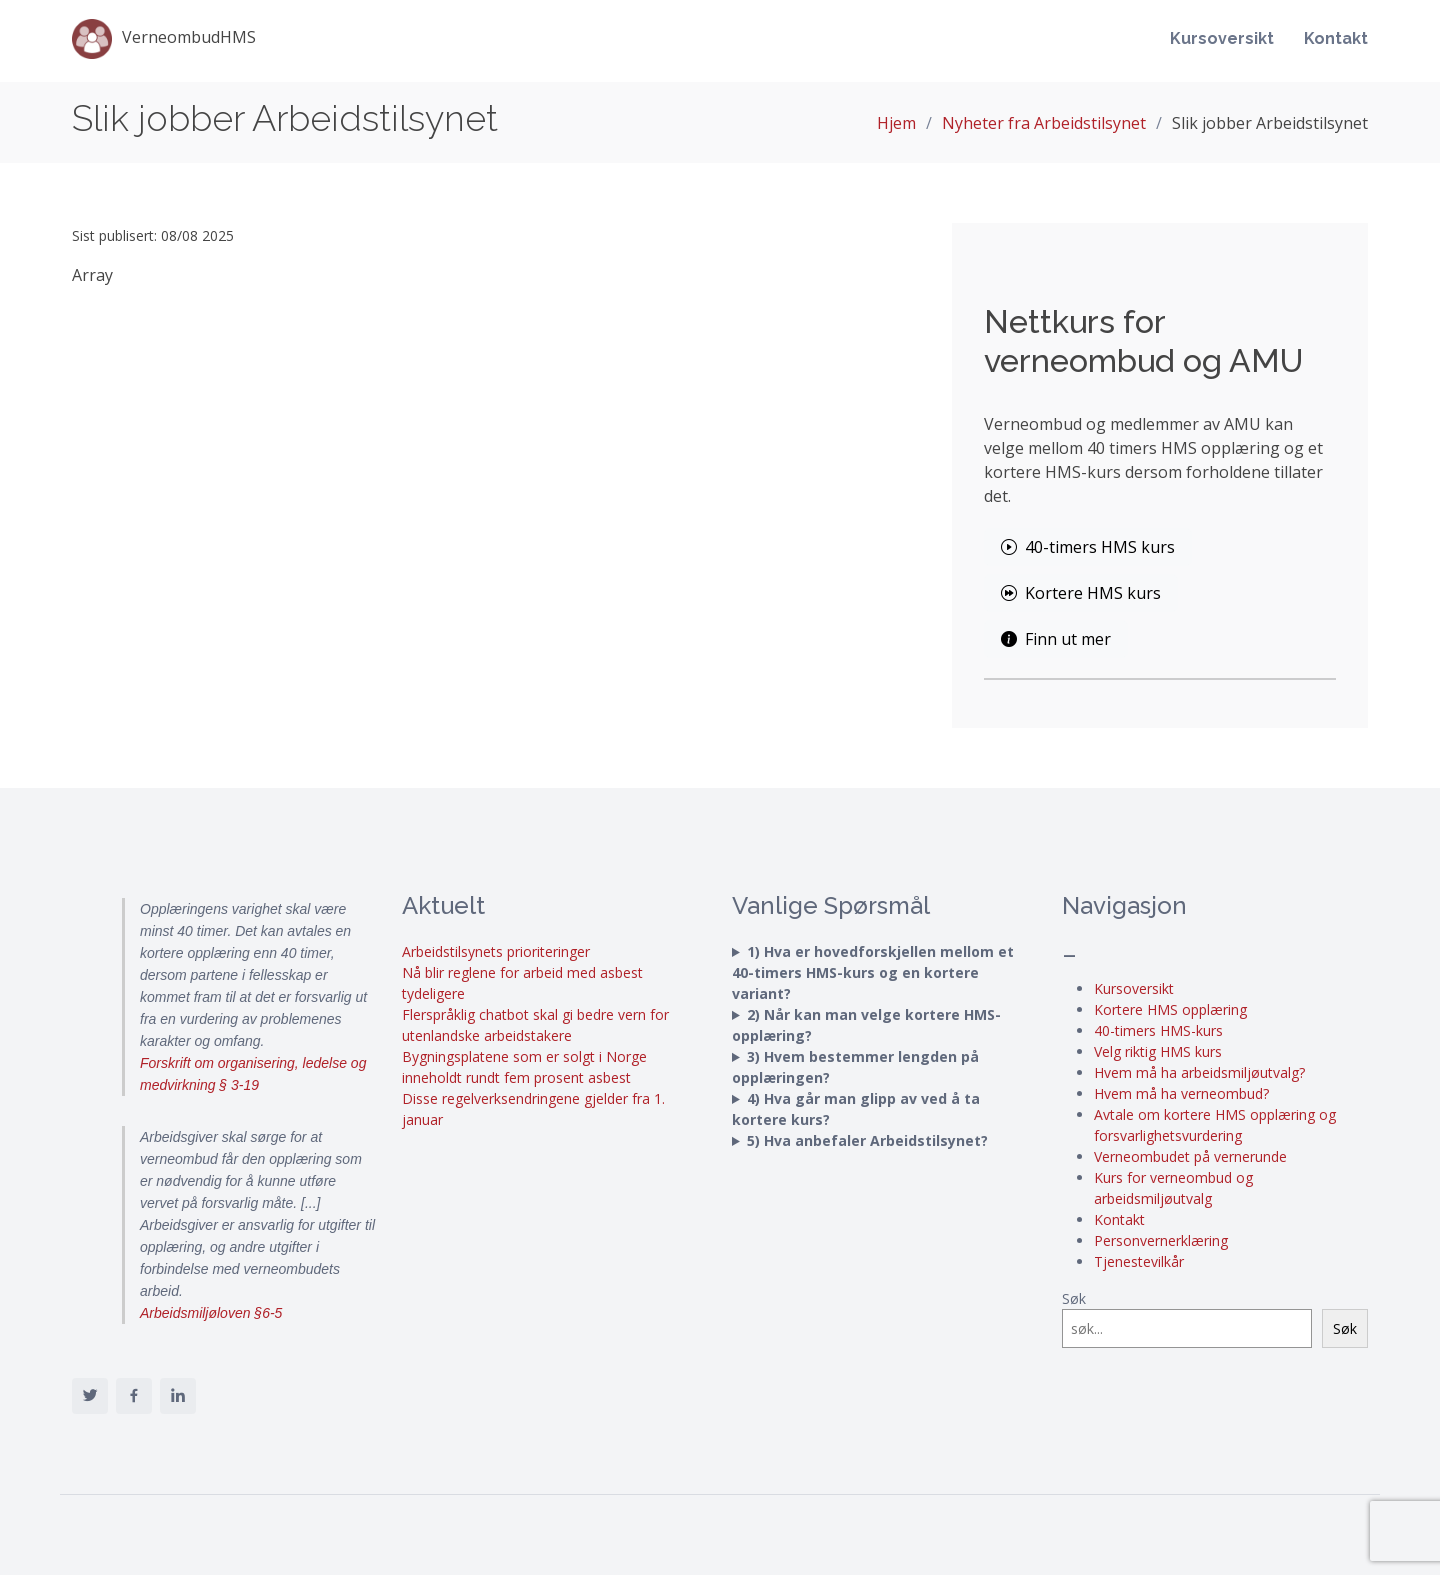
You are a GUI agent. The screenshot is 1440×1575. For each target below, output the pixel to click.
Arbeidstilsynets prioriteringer (496, 951)
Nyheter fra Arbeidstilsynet (1044, 123)
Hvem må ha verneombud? (1181, 1093)
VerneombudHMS (164, 42)
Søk (1074, 1298)
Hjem (896, 123)
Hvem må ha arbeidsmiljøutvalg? (1199, 1072)
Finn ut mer (1056, 639)
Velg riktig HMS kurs (1158, 1051)
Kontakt (1336, 41)
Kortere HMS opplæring (1170, 1009)
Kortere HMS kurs (1081, 593)
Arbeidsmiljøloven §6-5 (211, 1313)
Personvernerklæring (1161, 1240)
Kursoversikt (1222, 41)
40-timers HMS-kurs (1158, 1030)
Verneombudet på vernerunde (1190, 1156)
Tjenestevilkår (1139, 1261)
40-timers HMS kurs (1088, 547)
